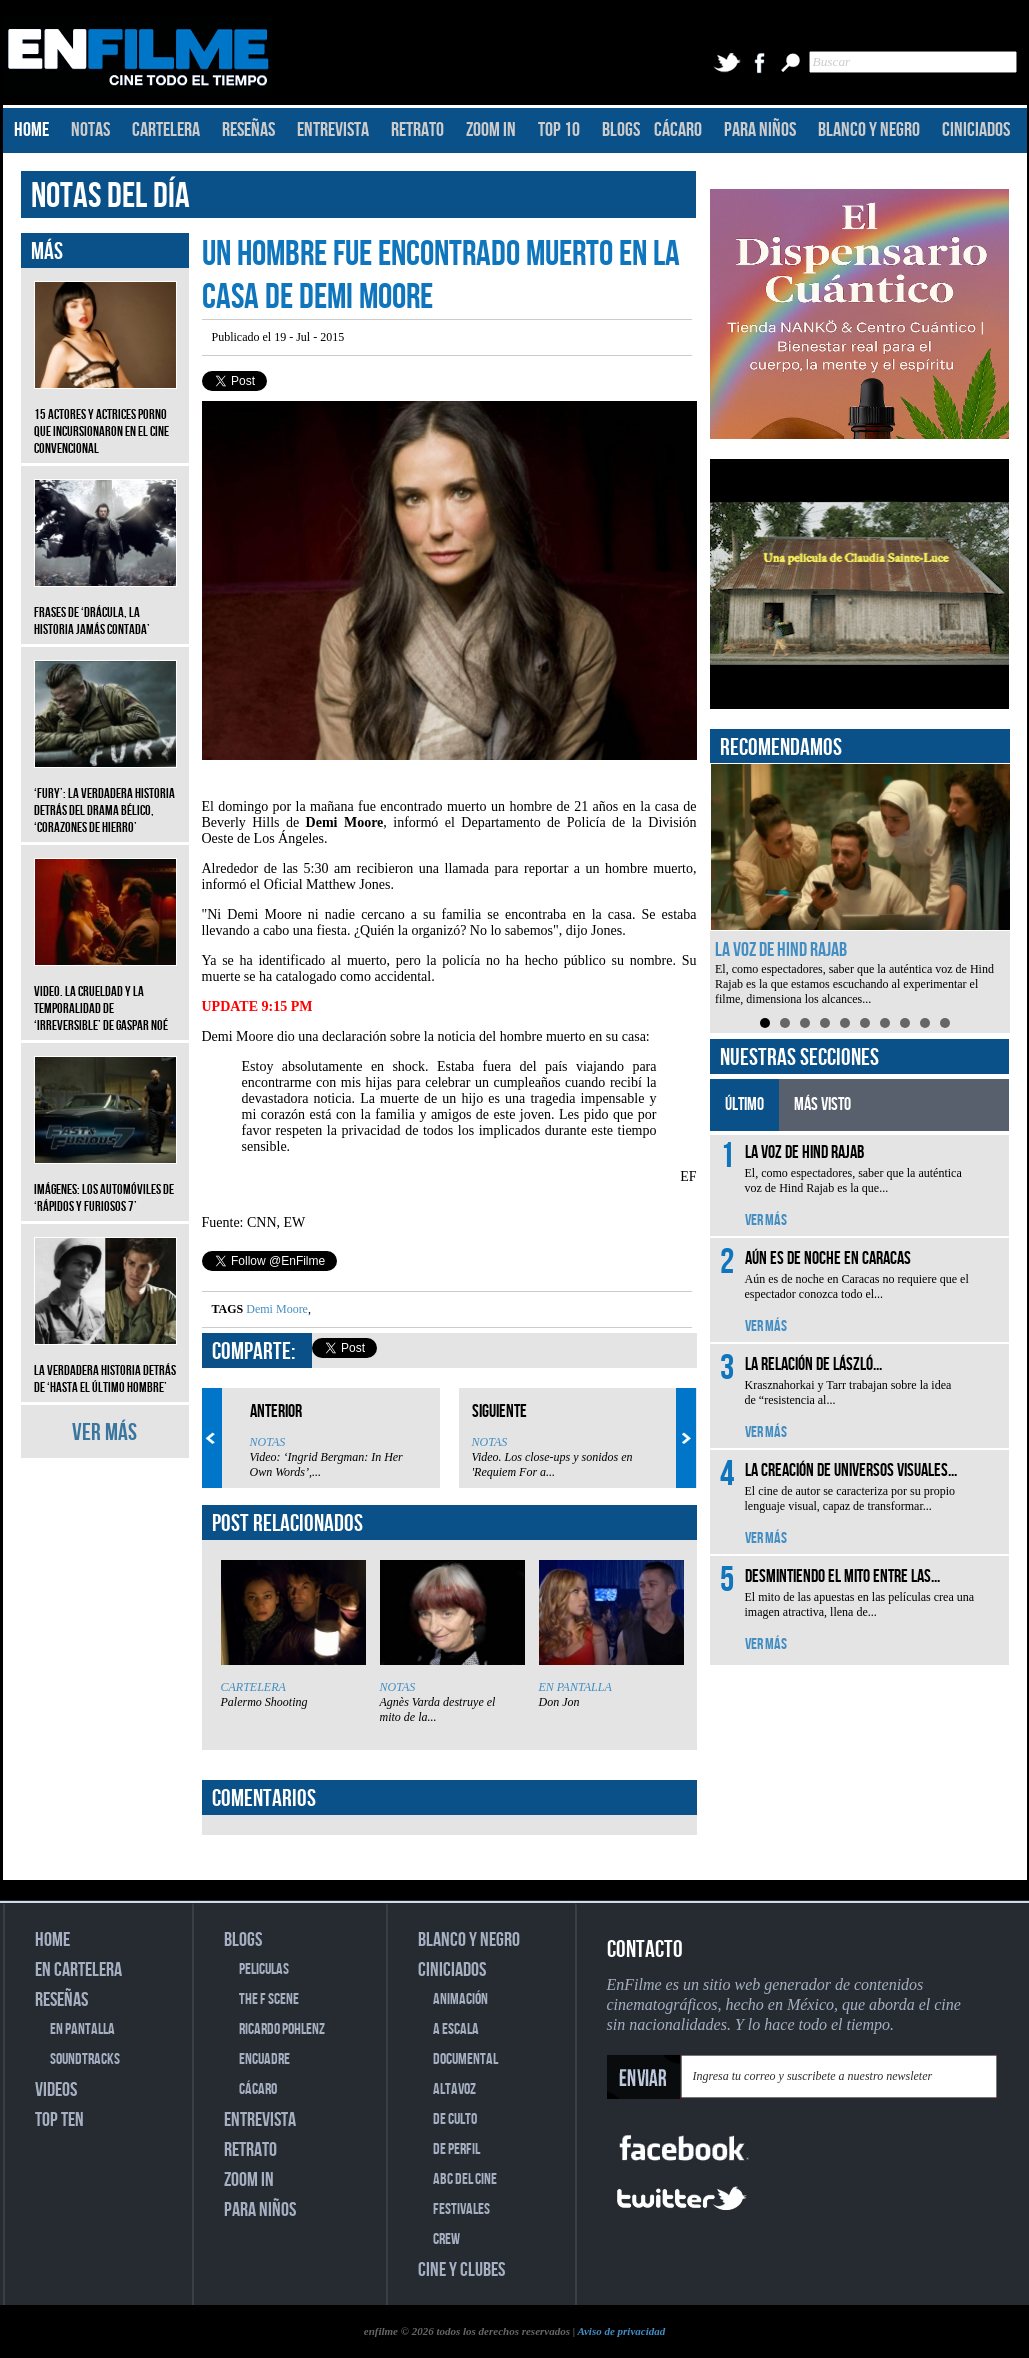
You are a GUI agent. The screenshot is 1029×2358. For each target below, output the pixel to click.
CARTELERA (166, 130)
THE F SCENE (269, 1999)
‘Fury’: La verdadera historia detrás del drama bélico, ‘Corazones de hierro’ (105, 795)
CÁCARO (678, 130)
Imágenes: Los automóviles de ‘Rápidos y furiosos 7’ (105, 1183)
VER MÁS (104, 1432)
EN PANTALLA (575, 1687)
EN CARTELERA (78, 1970)
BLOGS (621, 130)
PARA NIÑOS (760, 130)
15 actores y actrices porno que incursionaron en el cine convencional (105, 416)
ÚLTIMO (744, 1104)
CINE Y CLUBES (461, 2270)
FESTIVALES (461, 2209)
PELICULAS (264, 1969)
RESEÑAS (248, 130)
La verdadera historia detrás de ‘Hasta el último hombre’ (105, 1364)
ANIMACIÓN (460, 1999)
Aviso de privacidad (621, 2331)
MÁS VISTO (822, 1104)
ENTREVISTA (333, 130)
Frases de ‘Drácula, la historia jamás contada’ (105, 606)
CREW (446, 2239)
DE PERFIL (456, 2149)
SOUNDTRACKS (85, 2059)
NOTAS (90, 130)
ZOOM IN (491, 130)
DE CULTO (455, 2119)
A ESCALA (456, 2029)
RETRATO (417, 130)
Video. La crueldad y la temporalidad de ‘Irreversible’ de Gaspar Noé (105, 993)
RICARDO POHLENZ (282, 2029)
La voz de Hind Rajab (781, 950)
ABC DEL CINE (465, 2179)
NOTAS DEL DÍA (110, 196)
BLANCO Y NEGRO (869, 130)
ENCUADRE (264, 2059)
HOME (31, 130)
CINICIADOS (976, 130)
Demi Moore (277, 1309)
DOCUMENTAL (465, 2059)
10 (945, 1023)
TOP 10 (559, 130)
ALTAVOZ (454, 2089)
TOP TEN (59, 2120)
